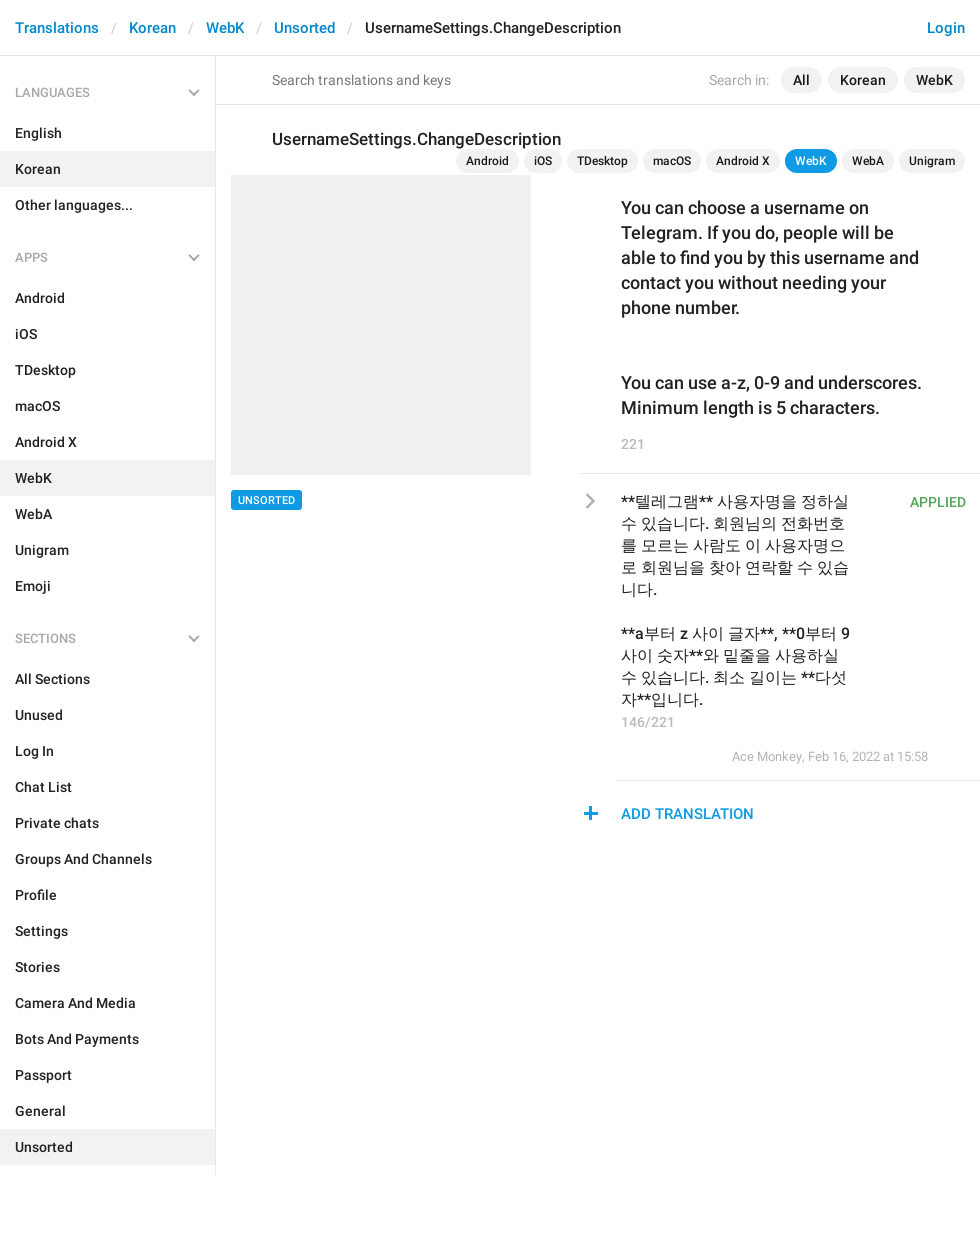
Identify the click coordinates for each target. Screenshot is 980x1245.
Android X (743, 161)
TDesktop (602, 161)
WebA (868, 161)
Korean (152, 28)
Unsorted (304, 28)
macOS (672, 161)
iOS (543, 161)
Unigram (932, 161)
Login (946, 28)
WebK (225, 28)
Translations (57, 28)
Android (487, 161)
